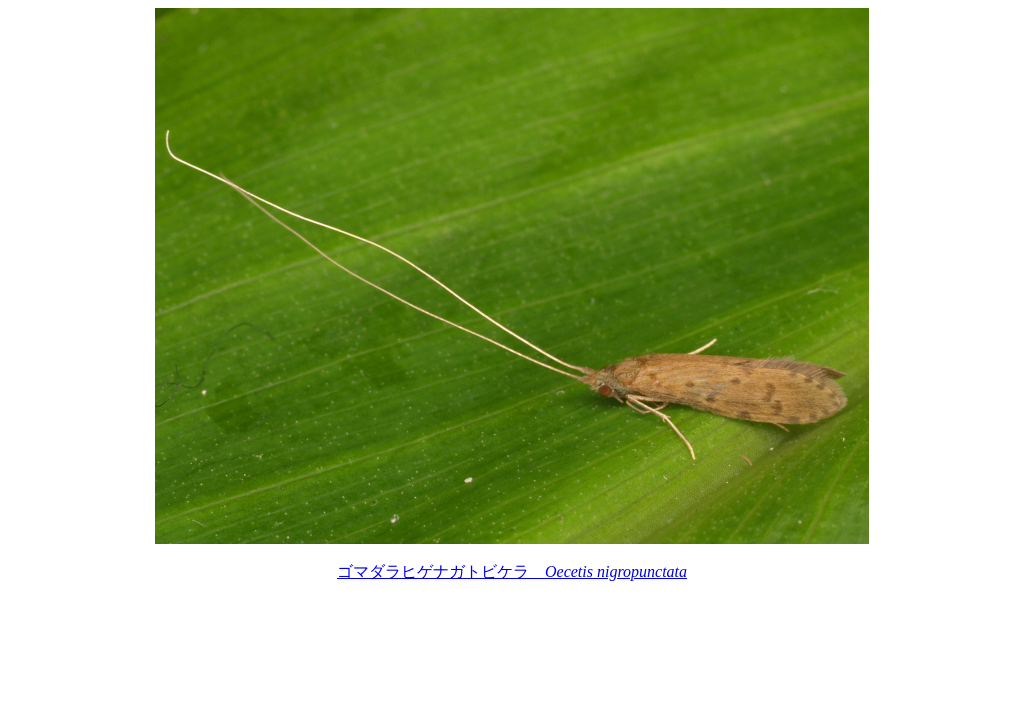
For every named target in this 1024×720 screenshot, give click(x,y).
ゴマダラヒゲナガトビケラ (512, 571)
